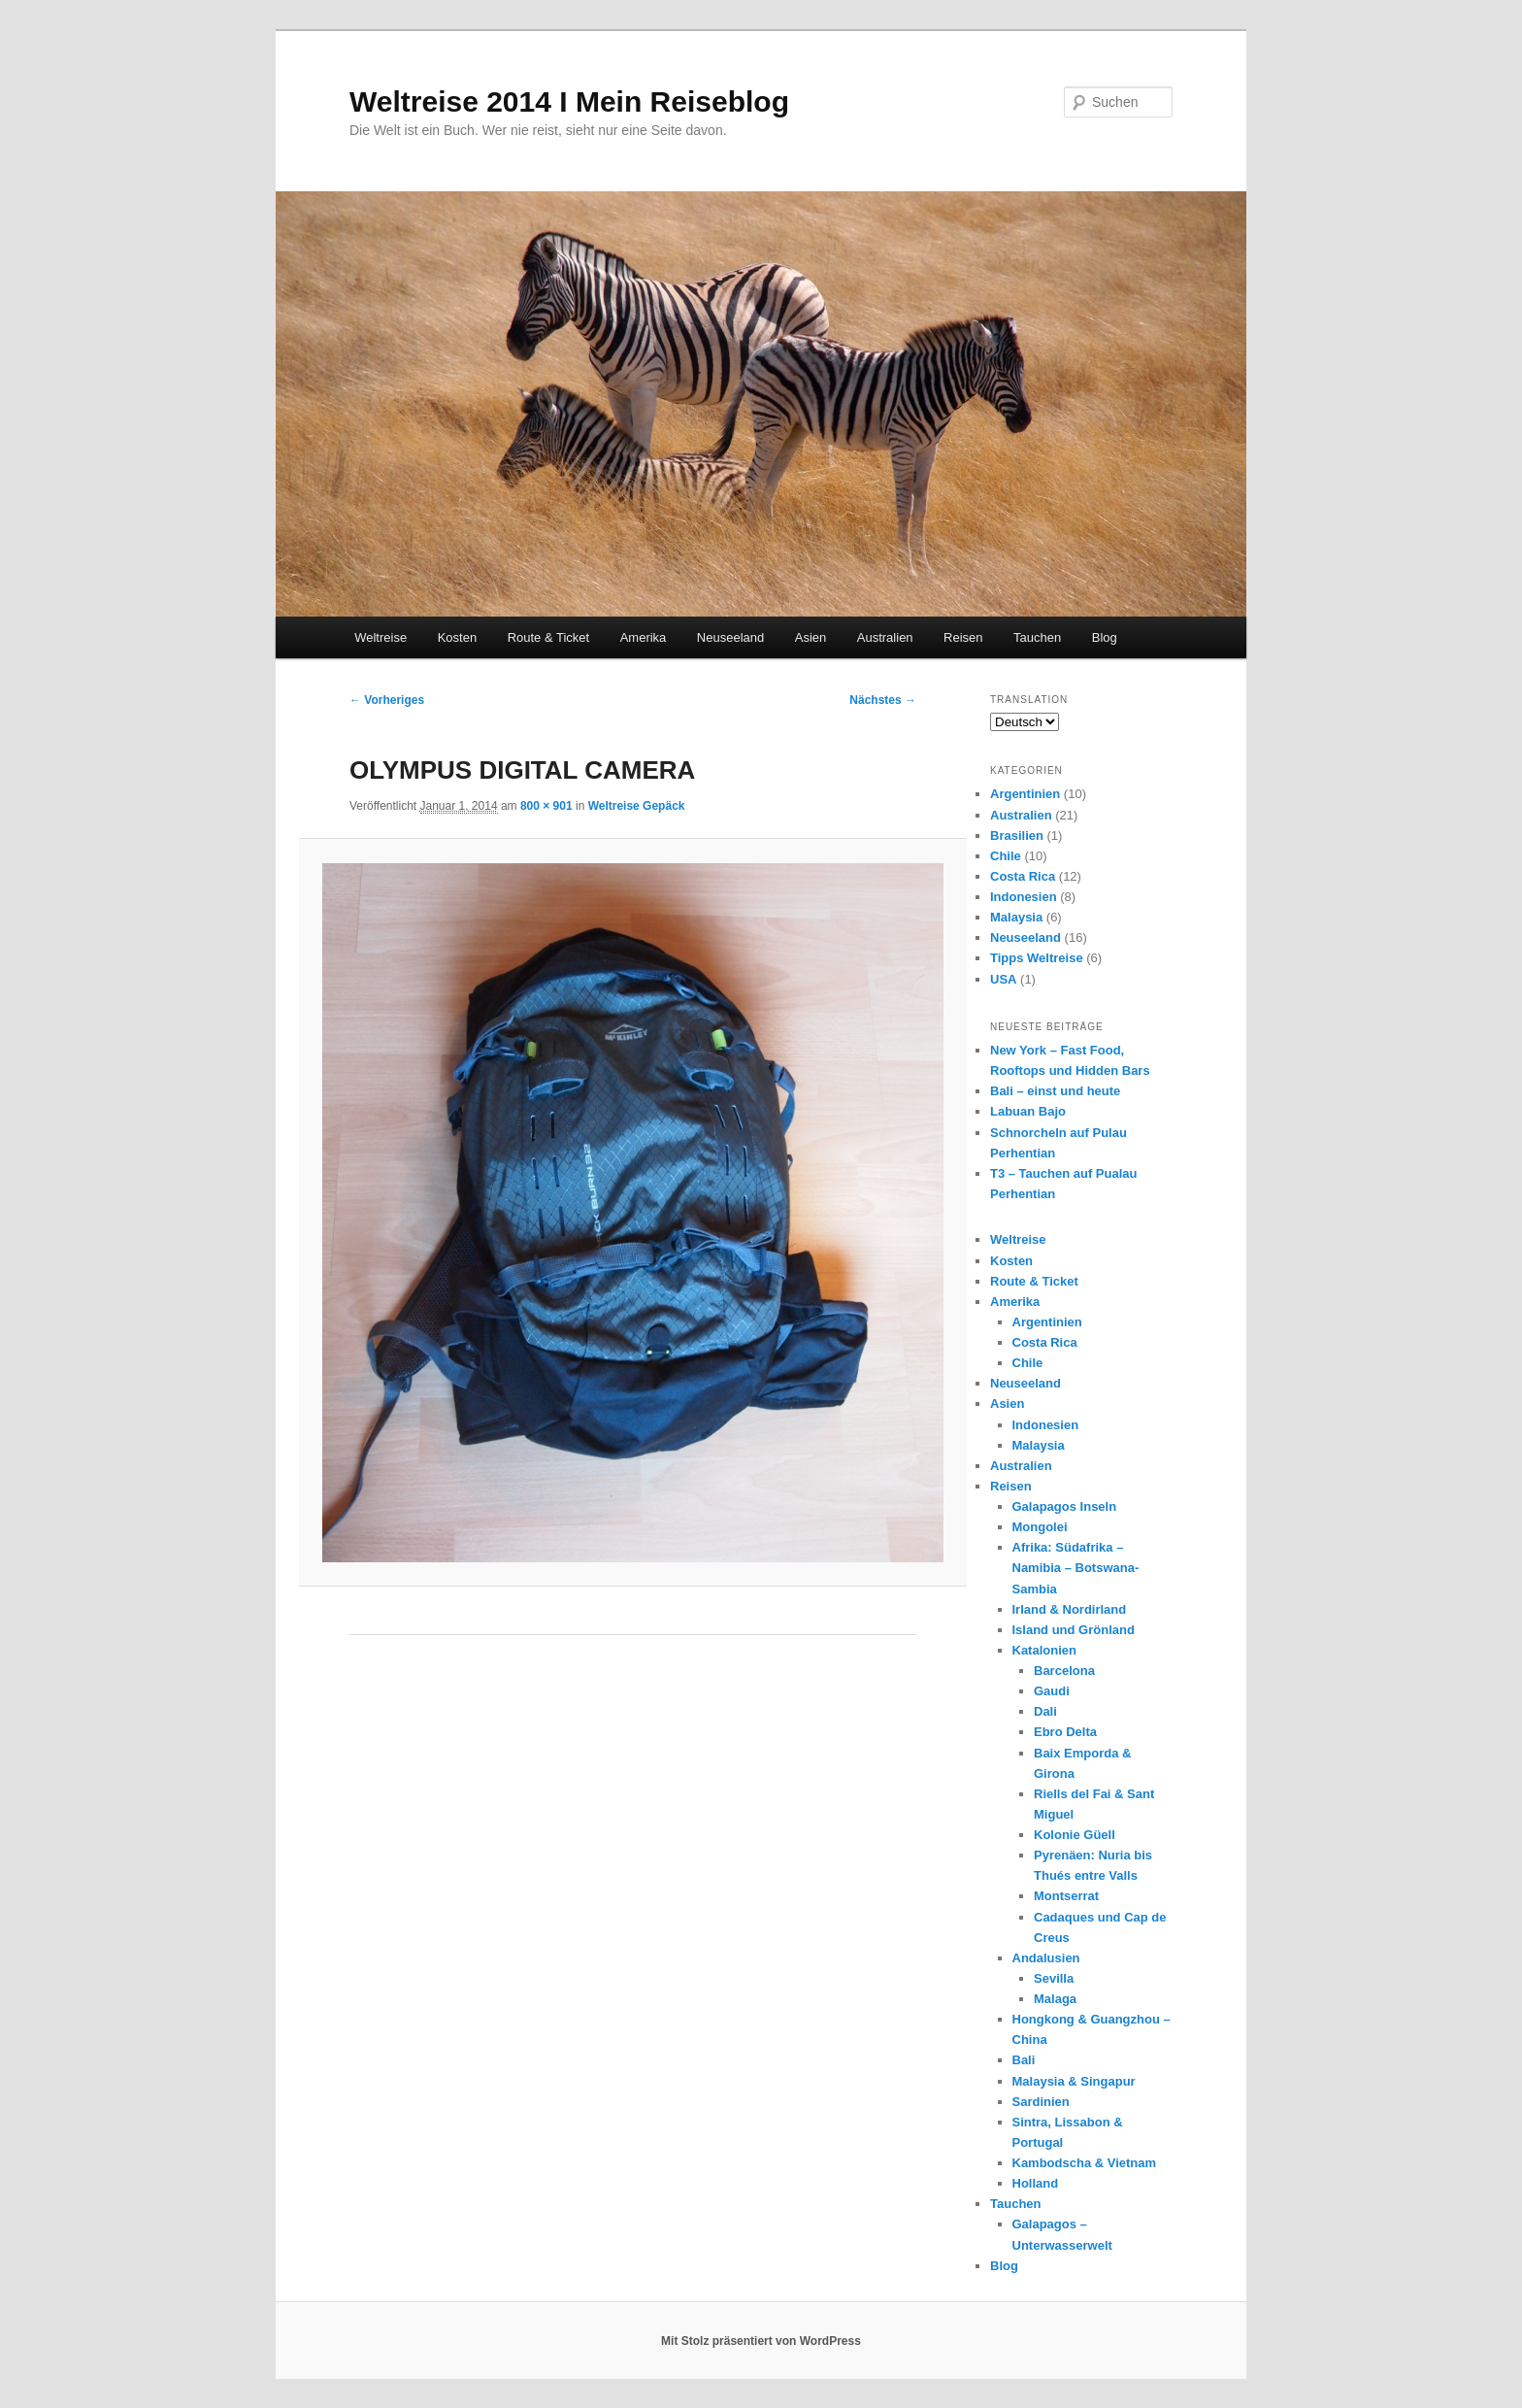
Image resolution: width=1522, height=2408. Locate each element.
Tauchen (1037, 637)
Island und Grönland (1073, 1629)
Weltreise (380, 637)
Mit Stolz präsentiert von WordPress (761, 2341)
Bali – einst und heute (1055, 1091)
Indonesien (1023, 896)
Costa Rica (1022, 876)
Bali (1024, 2060)
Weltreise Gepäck (636, 806)
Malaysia (1016, 917)
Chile (1005, 856)
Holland (1035, 2183)
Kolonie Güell (1074, 1834)
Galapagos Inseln (1064, 1506)
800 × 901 (546, 806)
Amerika (643, 637)
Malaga (1055, 1998)
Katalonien (1044, 1650)
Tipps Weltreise (1036, 958)
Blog (1104, 637)
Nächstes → (882, 700)
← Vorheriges (386, 700)
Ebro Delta (1065, 1731)
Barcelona (1064, 1670)
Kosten (457, 637)
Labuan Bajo (1028, 1111)
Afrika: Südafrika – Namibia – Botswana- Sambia (1076, 1567)
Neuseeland (730, 637)
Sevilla (1054, 1978)
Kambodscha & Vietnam (1084, 2163)
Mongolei (1040, 1527)
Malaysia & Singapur (1074, 2081)
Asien (811, 637)
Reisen (962, 637)
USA (1003, 979)
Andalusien (1046, 1958)
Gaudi (1052, 1691)
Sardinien (1041, 2101)
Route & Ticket (549, 637)
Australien (885, 637)
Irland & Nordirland (1069, 1609)
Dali (1045, 1711)
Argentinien (1025, 793)
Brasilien (1016, 835)
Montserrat (1066, 1896)
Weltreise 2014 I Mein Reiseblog (569, 101)
